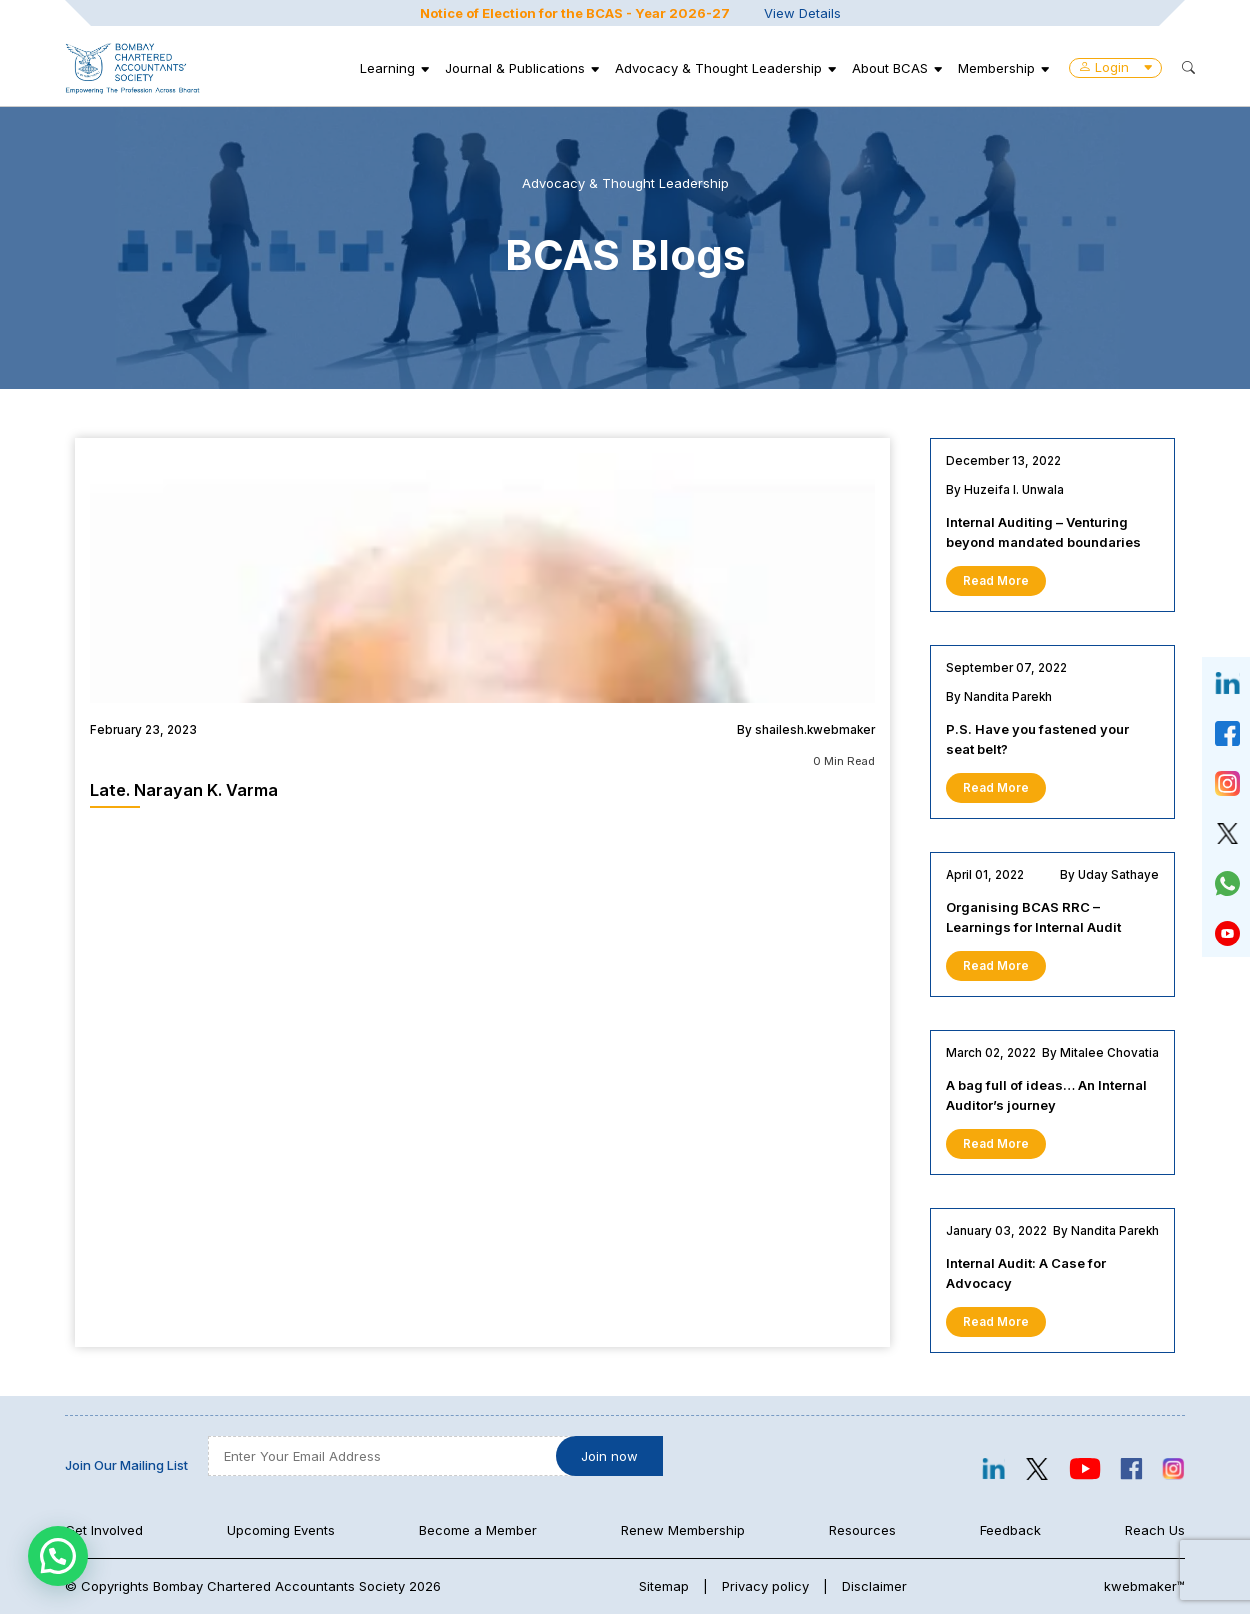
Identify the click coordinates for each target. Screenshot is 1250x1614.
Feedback (1010, 1530)
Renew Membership (683, 1530)
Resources (862, 1530)
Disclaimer (874, 1586)
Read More (996, 581)
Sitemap (664, 1586)
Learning (387, 68)
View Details (802, 13)
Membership (996, 68)
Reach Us (1155, 1530)
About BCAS (890, 68)
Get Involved (104, 1530)
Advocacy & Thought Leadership (718, 68)
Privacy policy (765, 1586)
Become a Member (478, 1530)
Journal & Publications (515, 68)
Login (1115, 67)
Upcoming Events (281, 1530)
